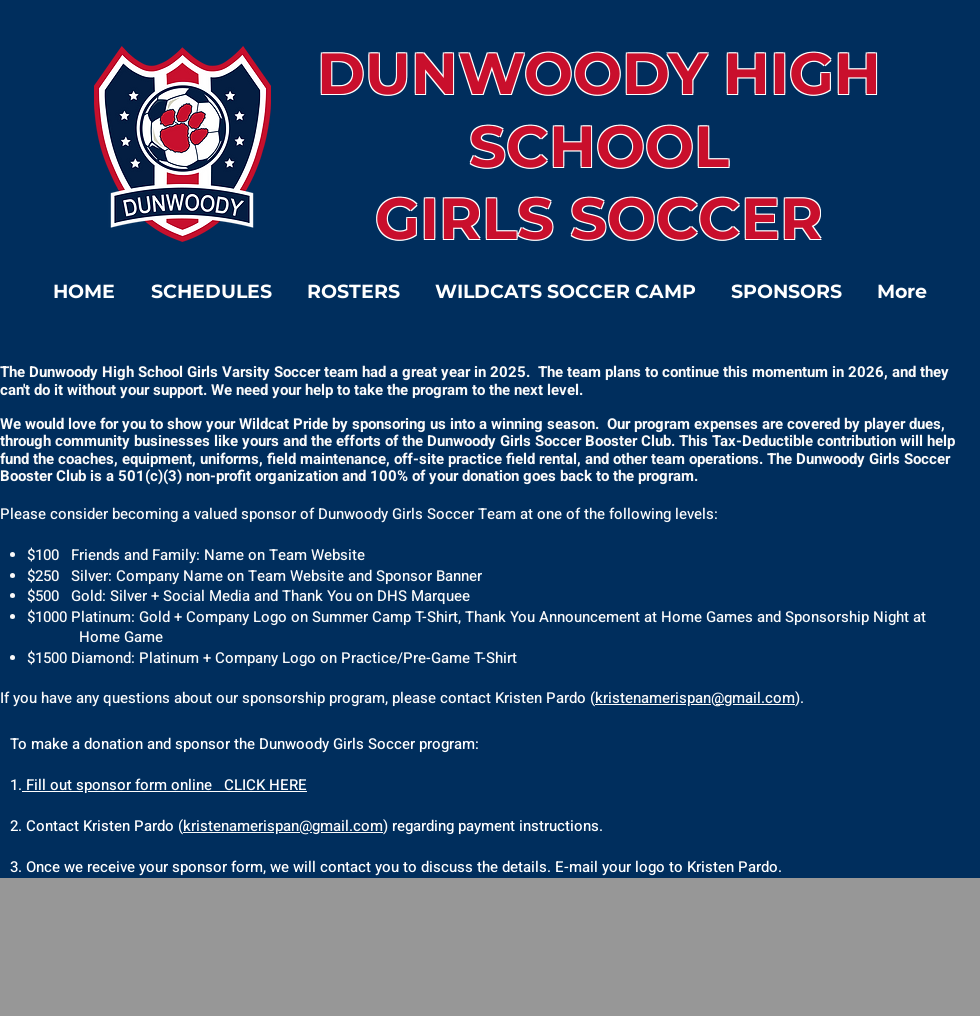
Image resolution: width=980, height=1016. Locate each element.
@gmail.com (341, 826)
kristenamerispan (241, 826)
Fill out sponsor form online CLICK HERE (164, 785)
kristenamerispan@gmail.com (695, 698)
